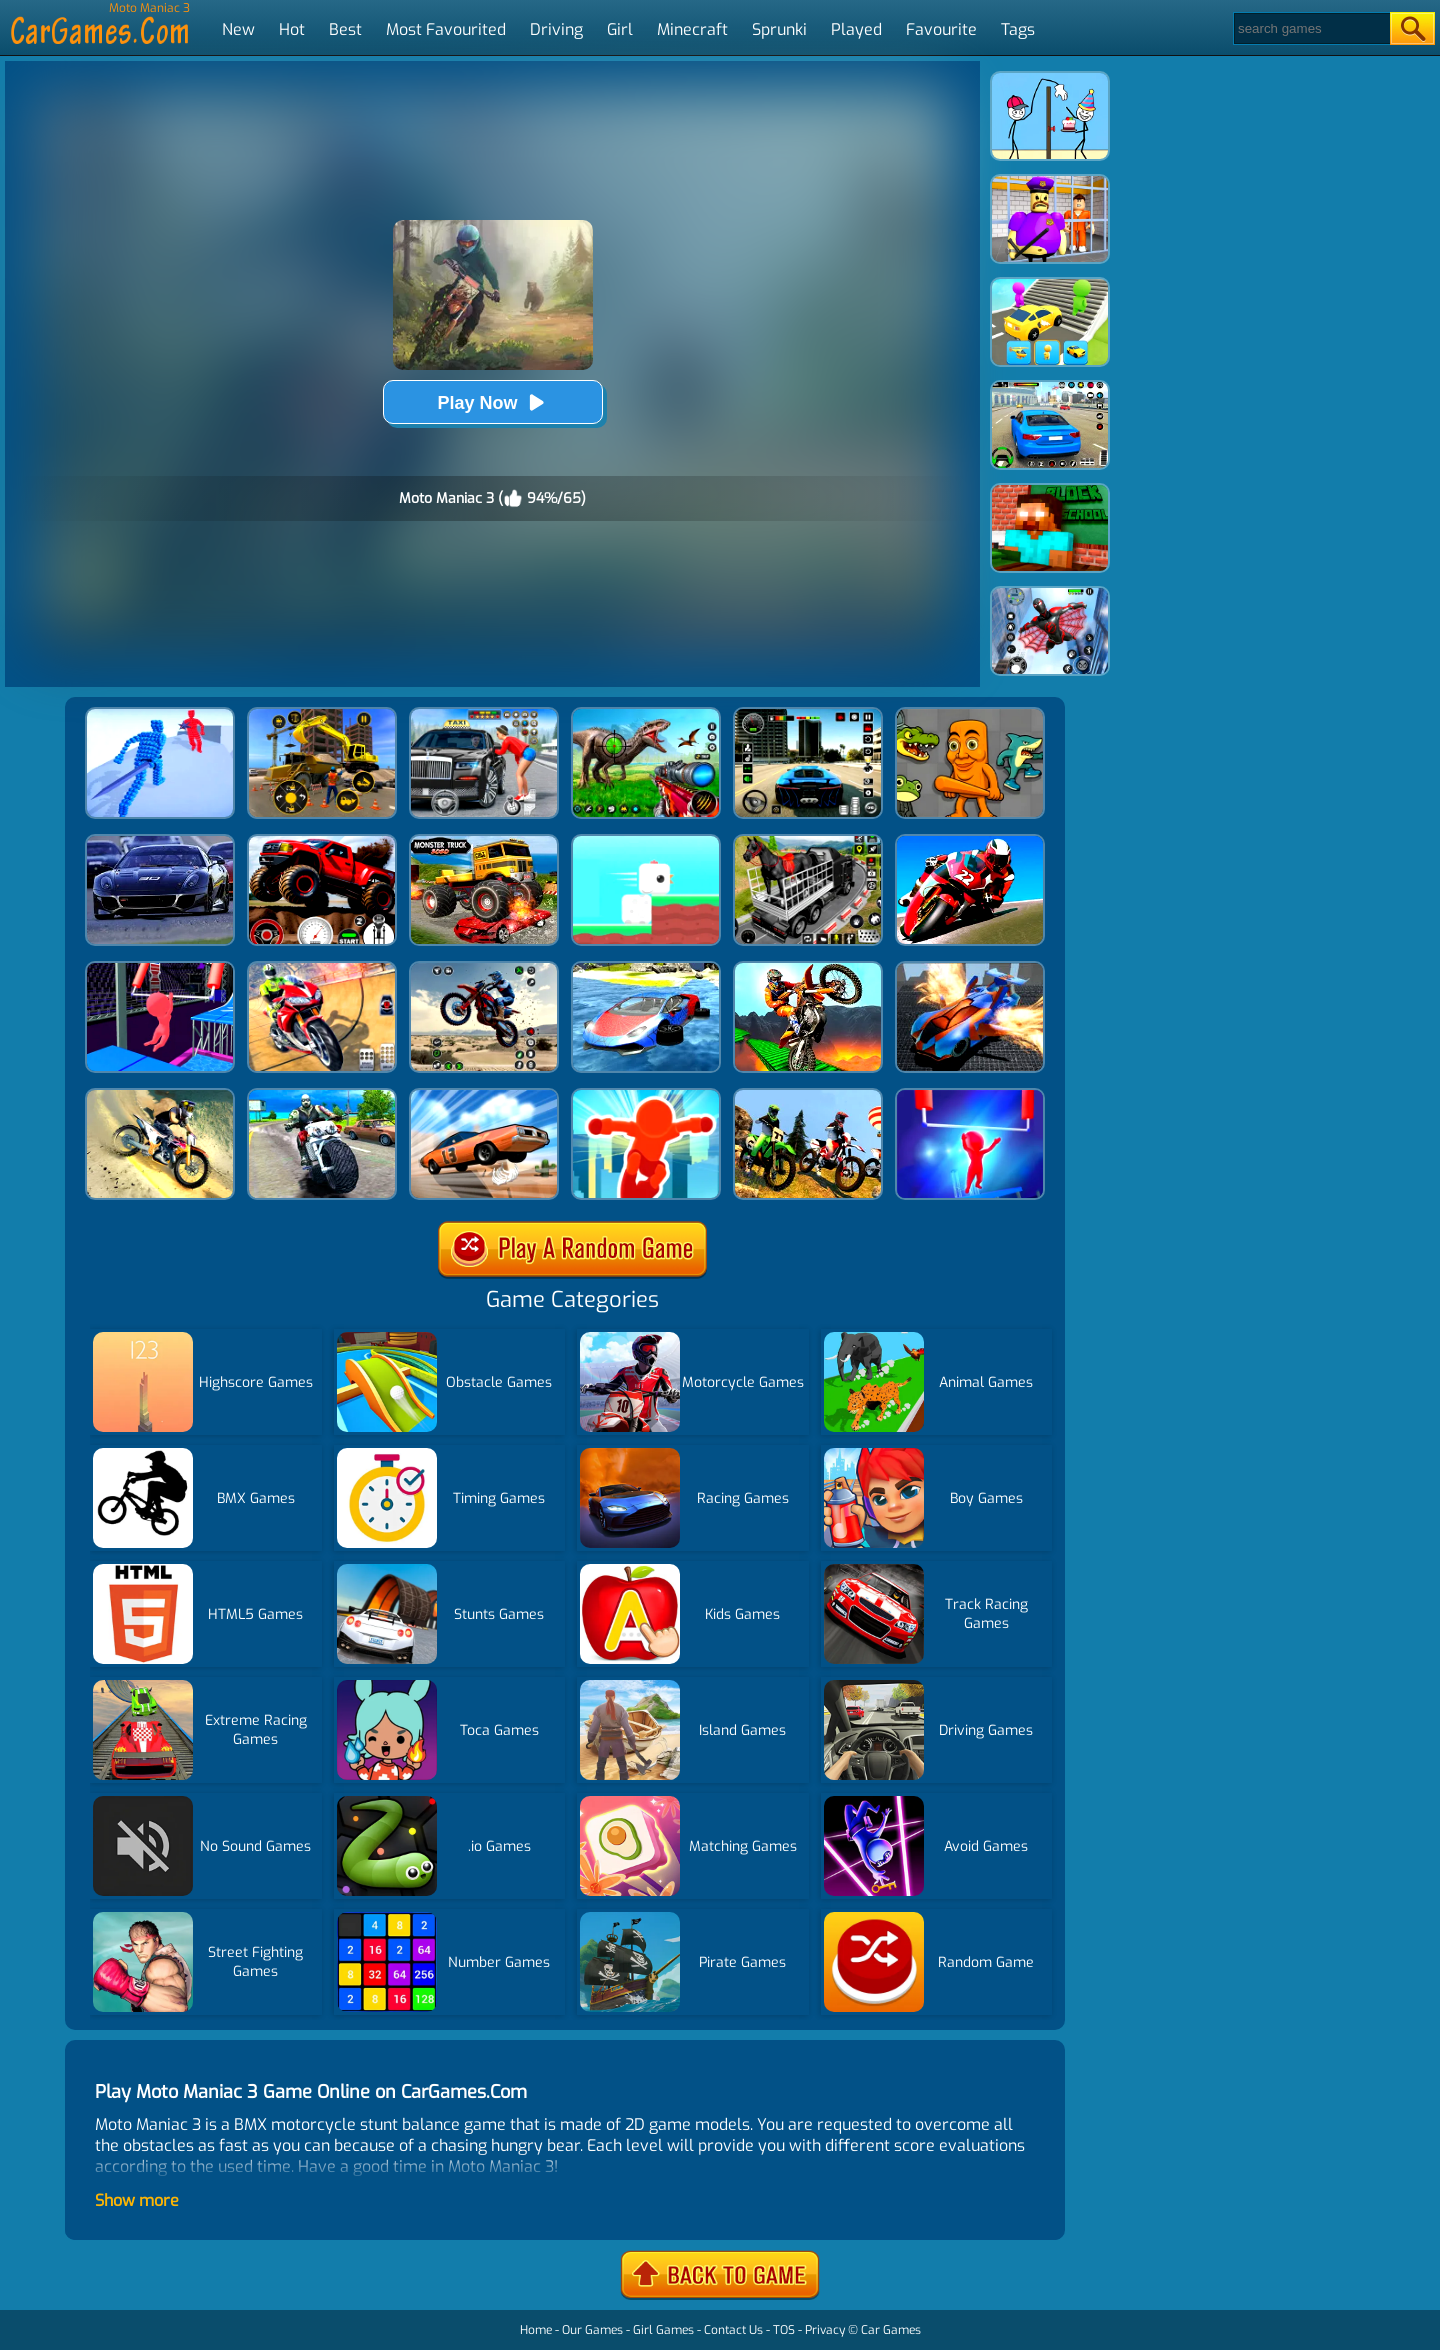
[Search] (1310, 28)
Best (345, 29)
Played (856, 29)
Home (536, 2330)
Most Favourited (446, 29)
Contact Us (733, 2330)
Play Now (492, 402)
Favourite (941, 29)
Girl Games (663, 2330)
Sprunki (779, 29)
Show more (137, 2200)
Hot (292, 29)
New (238, 29)
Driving (556, 29)
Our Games (592, 2330)
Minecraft (692, 29)
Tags (1018, 29)
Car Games (891, 2330)
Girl (620, 29)
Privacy (825, 2330)
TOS (784, 2330)
